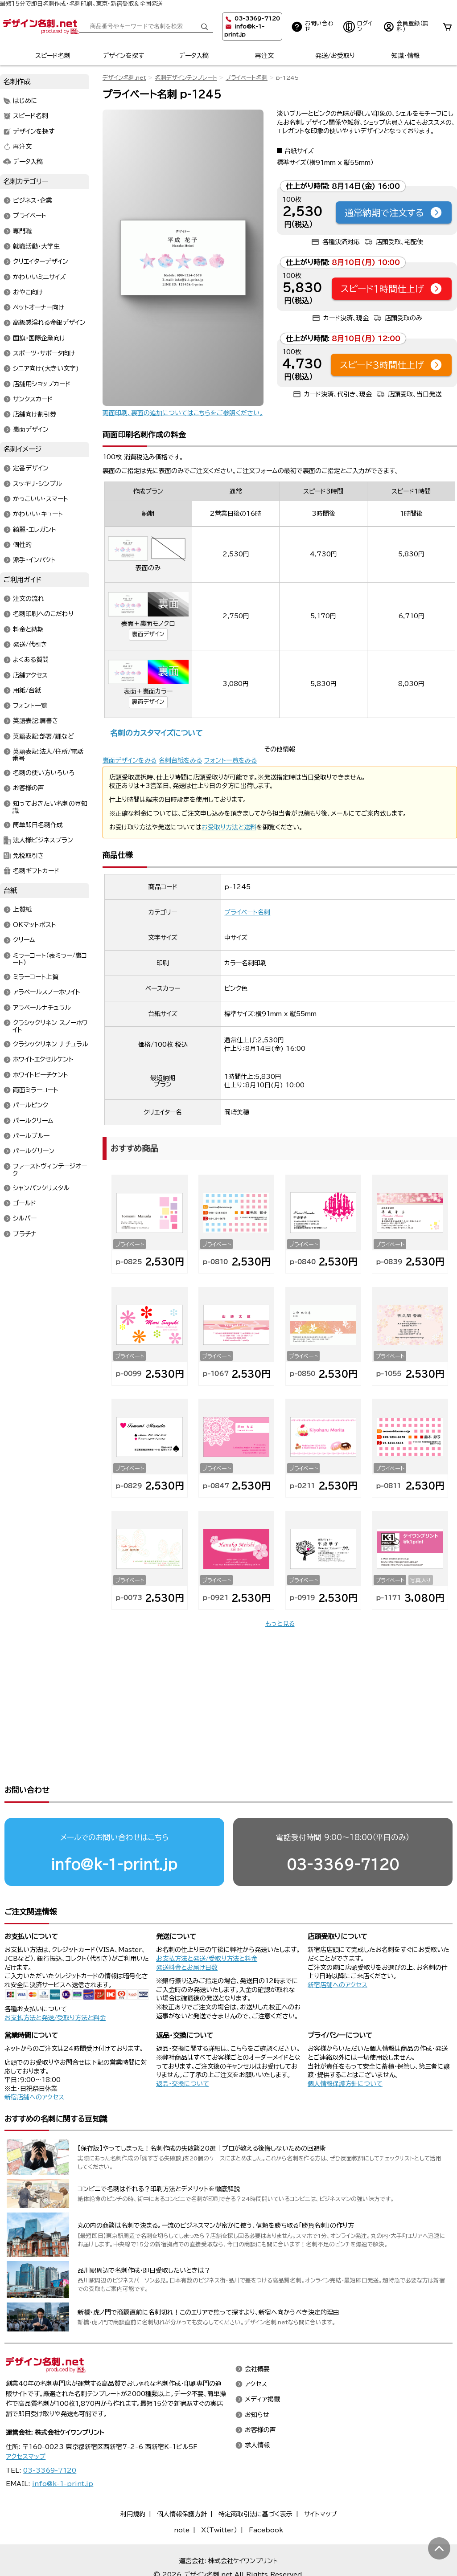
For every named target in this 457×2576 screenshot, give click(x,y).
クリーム (24, 940)
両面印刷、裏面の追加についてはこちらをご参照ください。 (183, 413)
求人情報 (257, 2411)
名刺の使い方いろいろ (43, 773)
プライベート (29, 216)
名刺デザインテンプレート (186, 78)
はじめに (25, 101)
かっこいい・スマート (40, 499)
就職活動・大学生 (36, 246)
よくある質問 (31, 660)
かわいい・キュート (38, 514)
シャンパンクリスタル (41, 1188)
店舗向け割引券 (34, 415)
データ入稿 (194, 56)
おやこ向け (28, 292)
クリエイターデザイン (40, 262)
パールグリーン (33, 1151)
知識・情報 (405, 56)
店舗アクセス (30, 675)
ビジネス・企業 (32, 201)
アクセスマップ (25, 2422)
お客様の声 (28, 788)
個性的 (22, 545)
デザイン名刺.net (124, 78)
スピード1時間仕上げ (392, 288)
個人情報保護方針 (182, 2480)
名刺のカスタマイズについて (156, 733)
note (181, 2496)
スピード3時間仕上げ (391, 364)
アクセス (256, 2350)
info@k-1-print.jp (114, 1830)
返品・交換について (182, 2049)
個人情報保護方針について (345, 2049)
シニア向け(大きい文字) (46, 369)
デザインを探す (123, 56)
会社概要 (257, 2334)
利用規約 (132, 2480)
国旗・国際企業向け (39, 338)
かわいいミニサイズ (39, 277)
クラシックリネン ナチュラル (50, 1044)
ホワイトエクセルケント (43, 1060)
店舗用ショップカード (41, 384)
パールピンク (30, 1105)
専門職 (22, 231)
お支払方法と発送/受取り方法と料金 (55, 1983)
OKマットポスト (34, 925)
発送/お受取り (335, 56)
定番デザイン (31, 468)
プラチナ (25, 1234)
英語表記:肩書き (35, 721)
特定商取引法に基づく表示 (255, 2480)
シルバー (25, 1219)
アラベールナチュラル (42, 1007)
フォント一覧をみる (230, 760)
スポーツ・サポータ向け (44, 353)
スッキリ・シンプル (37, 484)
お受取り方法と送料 (229, 827)
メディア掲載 (262, 2365)
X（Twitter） (219, 2496)
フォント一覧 (30, 706)
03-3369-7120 (343, 1830)
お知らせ (257, 2380)
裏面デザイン (148, 634)
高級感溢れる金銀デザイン (49, 323)
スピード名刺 (52, 56)
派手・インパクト (34, 560)
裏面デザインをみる (129, 760)
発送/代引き (30, 644)
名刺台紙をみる (180, 760)
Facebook (266, 2496)
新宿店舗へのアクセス (337, 1950)
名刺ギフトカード (36, 871)
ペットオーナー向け (38, 308)
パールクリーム (33, 1121)
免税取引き (28, 856)
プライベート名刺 (247, 78)
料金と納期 (28, 629)
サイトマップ (320, 2480)
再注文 (264, 56)
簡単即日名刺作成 (38, 825)
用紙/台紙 (27, 690)
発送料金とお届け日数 (187, 1933)
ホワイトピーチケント (40, 1075)
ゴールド (24, 1203)
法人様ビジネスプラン (43, 840)
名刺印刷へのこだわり (43, 614)
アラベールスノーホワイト (46, 992)
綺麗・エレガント (34, 530)
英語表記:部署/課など (43, 736)
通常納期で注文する (394, 212)
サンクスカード (33, 399)
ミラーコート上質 (35, 977)
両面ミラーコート (35, 1090)
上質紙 (22, 909)
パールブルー (31, 1136)
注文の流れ (28, 599)
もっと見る (280, 1624)
